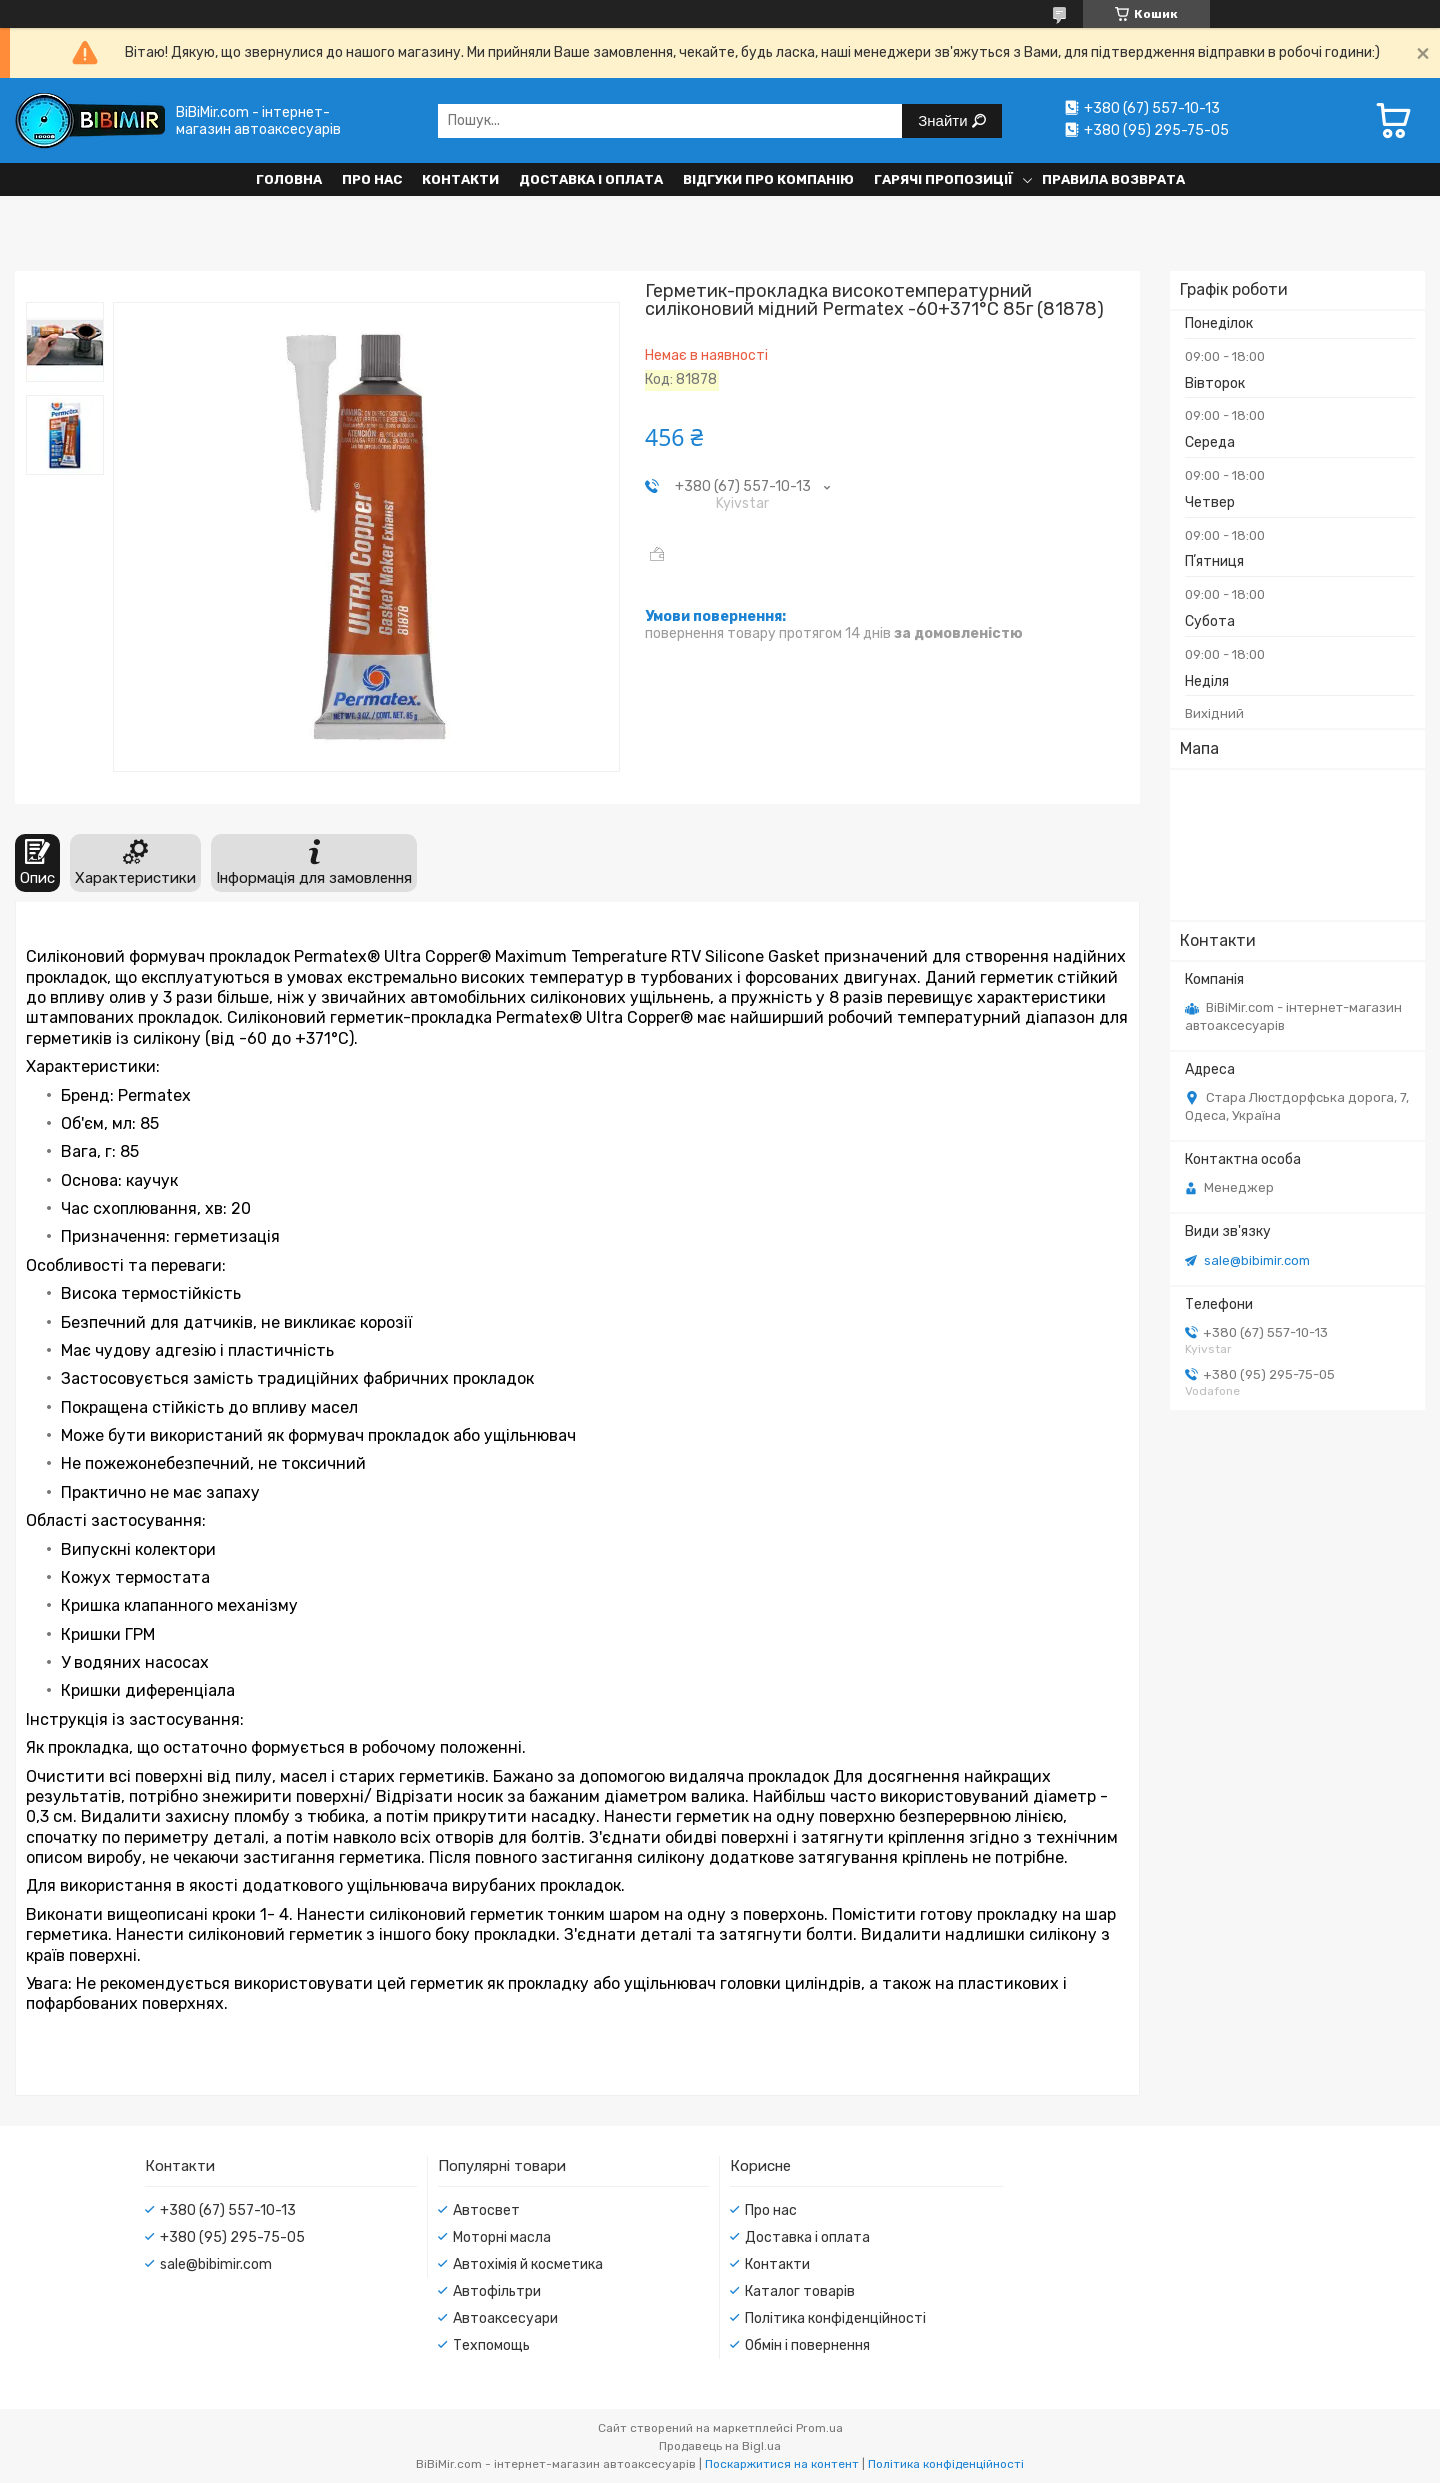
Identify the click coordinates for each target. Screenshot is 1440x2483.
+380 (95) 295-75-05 (232, 2237)
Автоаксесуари (505, 2318)
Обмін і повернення (807, 2345)
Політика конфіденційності (835, 2318)
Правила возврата (1113, 179)
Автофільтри (497, 2291)
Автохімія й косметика (528, 2264)
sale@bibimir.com (1257, 1260)
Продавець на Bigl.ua (720, 2446)
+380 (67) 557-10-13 (228, 2210)
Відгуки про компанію (768, 179)
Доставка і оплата (591, 179)
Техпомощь (491, 2345)
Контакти (460, 179)
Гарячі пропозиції (943, 179)
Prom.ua (819, 2428)
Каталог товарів (800, 2291)
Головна (289, 179)
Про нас (372, 179)
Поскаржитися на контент (782, 2464)
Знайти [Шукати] (944, 120)
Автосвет (486, 2210)
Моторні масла (502, 2237)
